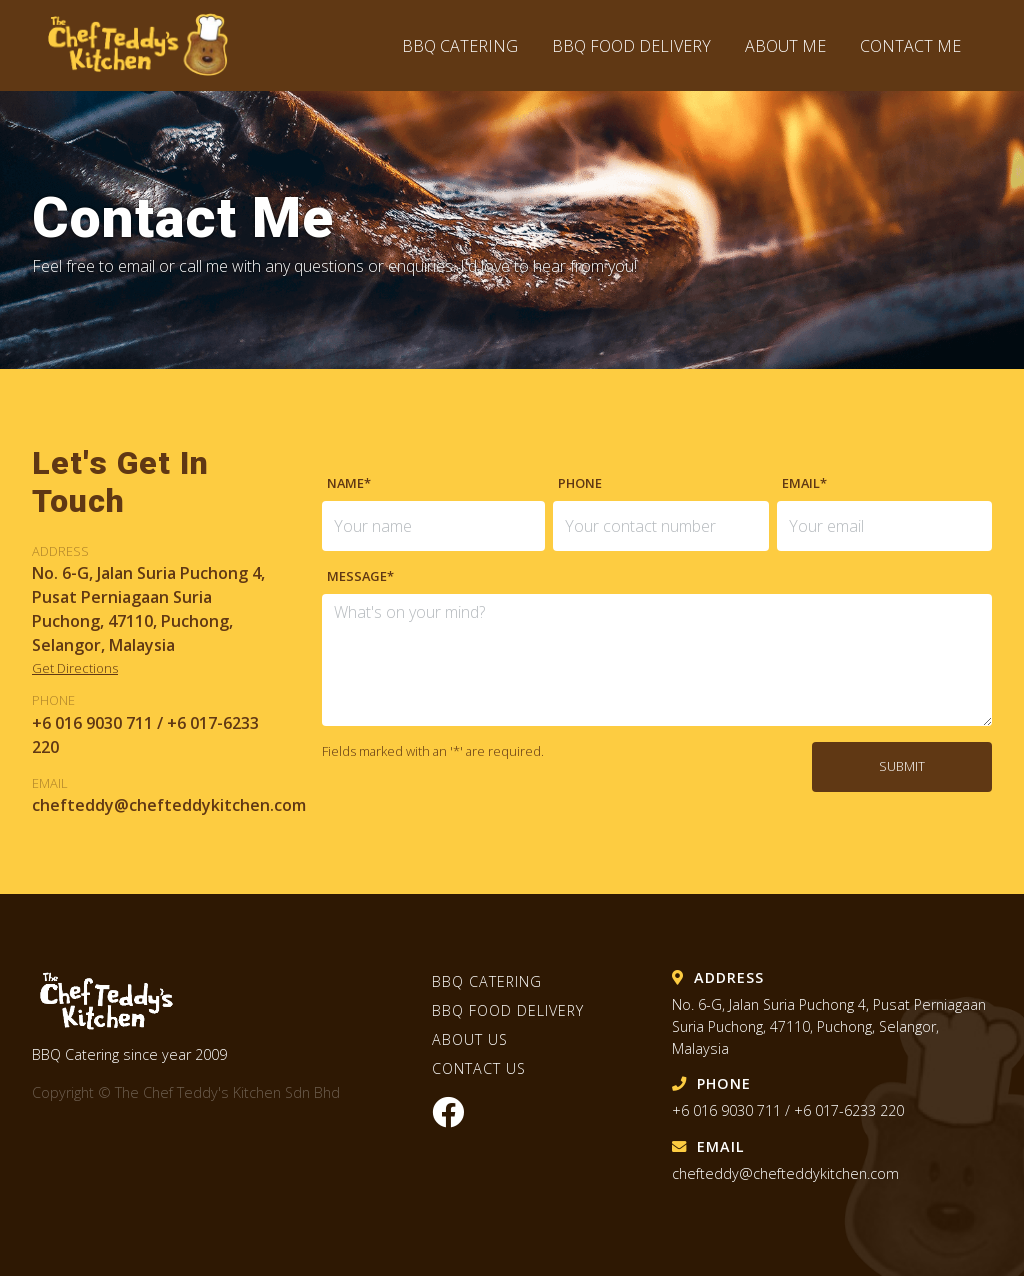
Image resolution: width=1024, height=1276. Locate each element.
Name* (349, 483)
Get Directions (75, 668)
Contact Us (479, 1068)
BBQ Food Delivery (633, 46)
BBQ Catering (460, 46)
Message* (360, 576)
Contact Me (910, 46)
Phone (580, 483)
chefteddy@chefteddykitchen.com (785, 1173)
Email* (804, 483)
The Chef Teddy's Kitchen (148, 45)
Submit (902, 766)
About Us (470, 1039)
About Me (785, 46)
